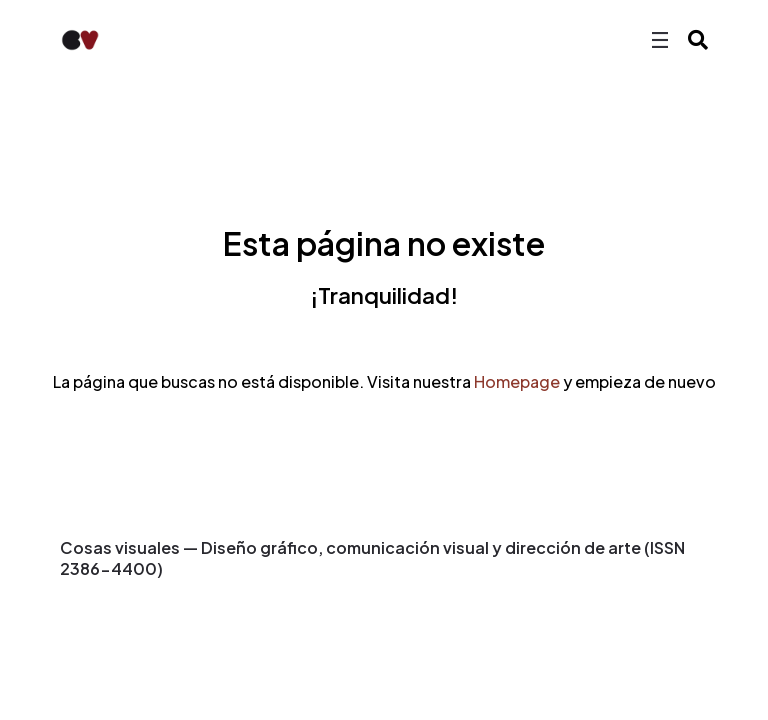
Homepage (517, 381)
